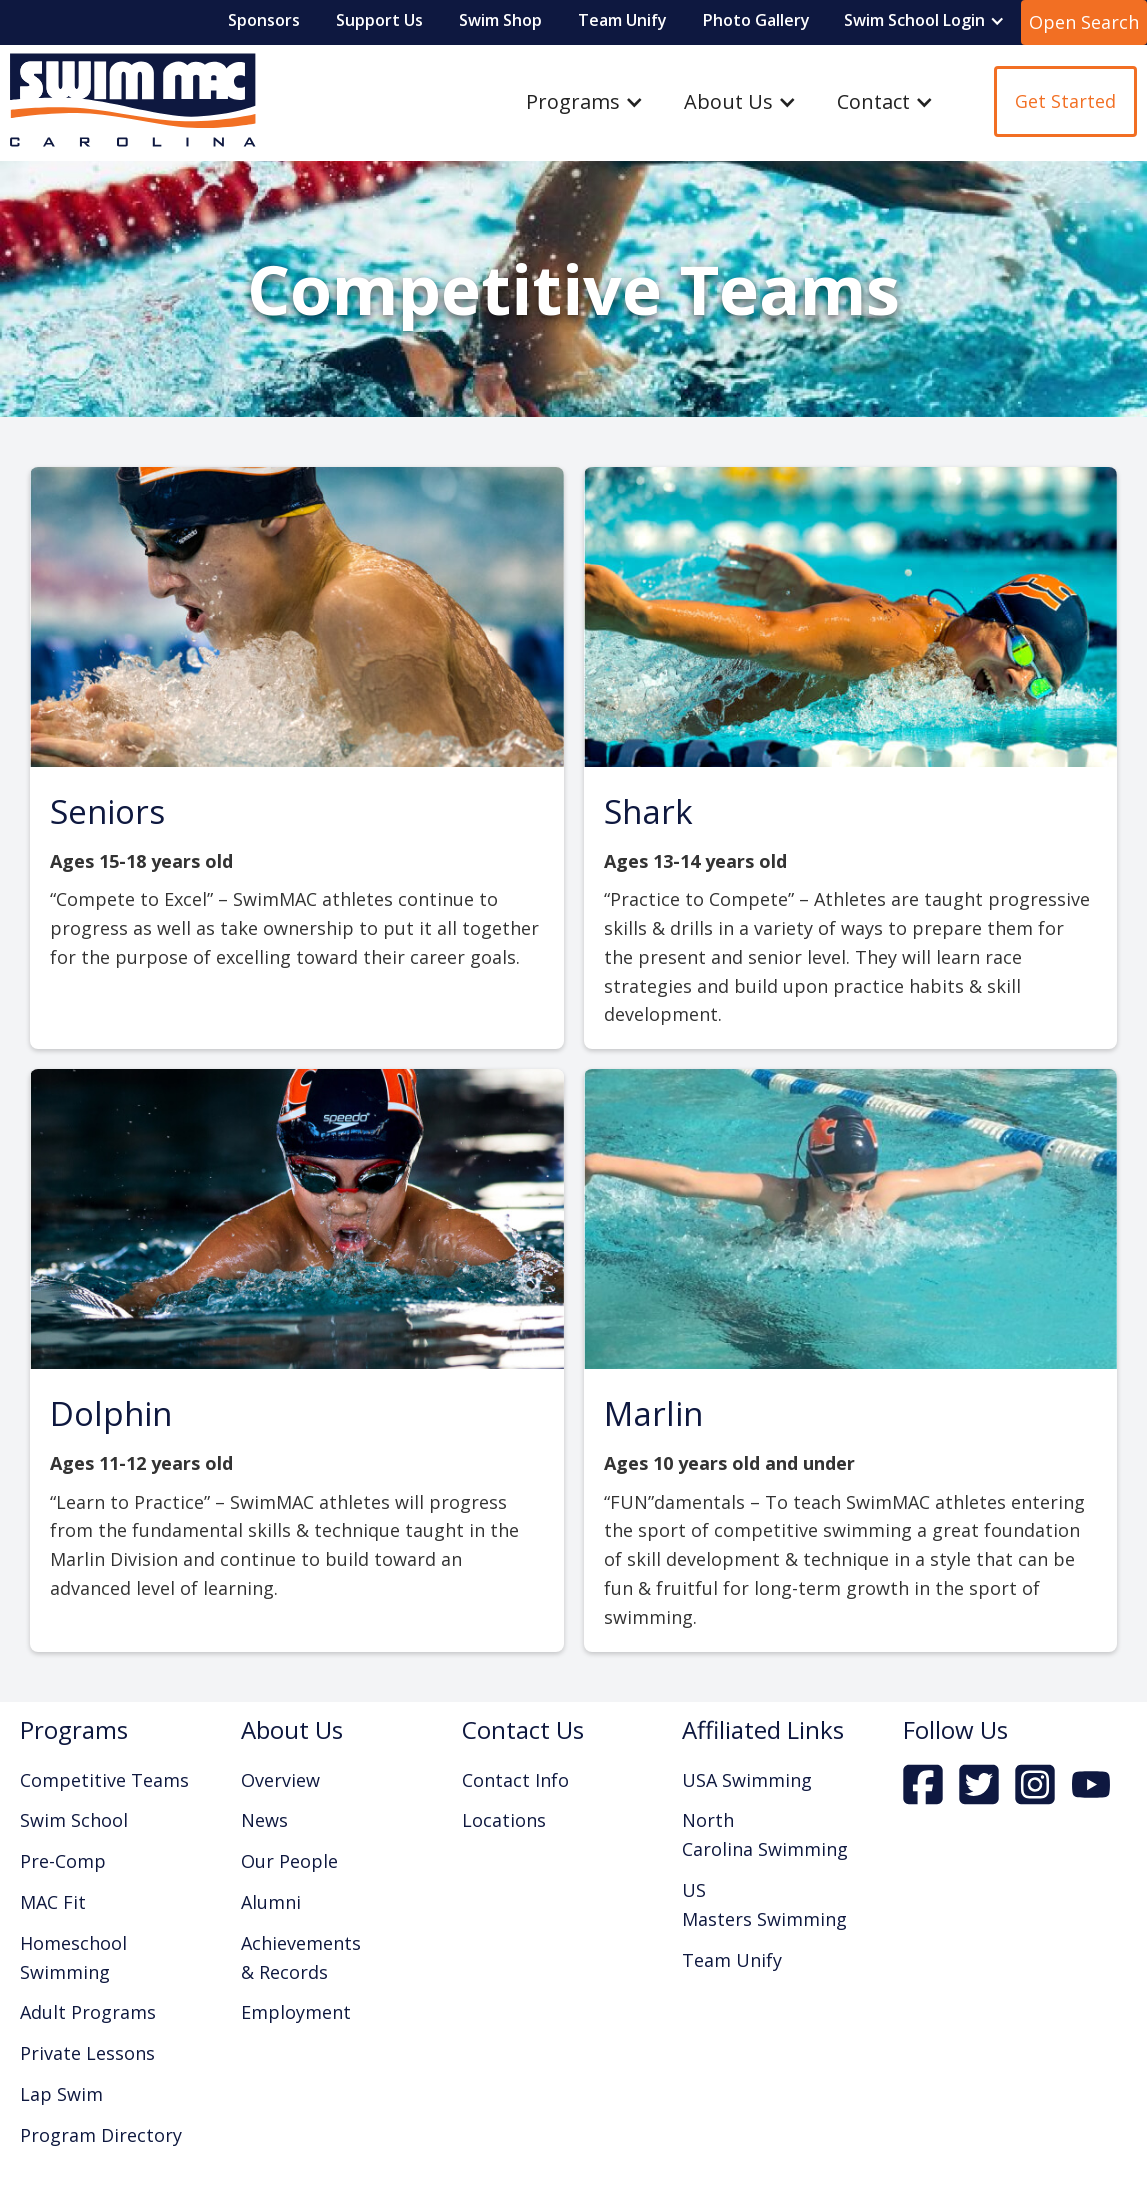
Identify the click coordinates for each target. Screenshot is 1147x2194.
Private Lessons (87, 2053)
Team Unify (622, 20)
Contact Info (515, 1780)
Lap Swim (61, 2094)
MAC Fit (53, 1902)
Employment (296, 2012)
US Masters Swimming (764, 1904)
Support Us (379, 20)
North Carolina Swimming (765, 1834)
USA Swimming (747, 1780)
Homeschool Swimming (73, 1957)
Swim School (74, 1820)
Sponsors (264, 20)
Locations (504, 1820)
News (264, 1820)
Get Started (1065, 101)
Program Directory (101, 2135)
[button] (924, 21)
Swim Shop (500, 20)
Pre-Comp (63, 1861)
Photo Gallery (756, 20)
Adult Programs (88, 2012)
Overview (280, 1780)
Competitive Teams (104, 1780)
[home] (128, 102)
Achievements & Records (301, 1957)
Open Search (1084, 22)
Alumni (271, 1902)
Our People (289, 1861)
